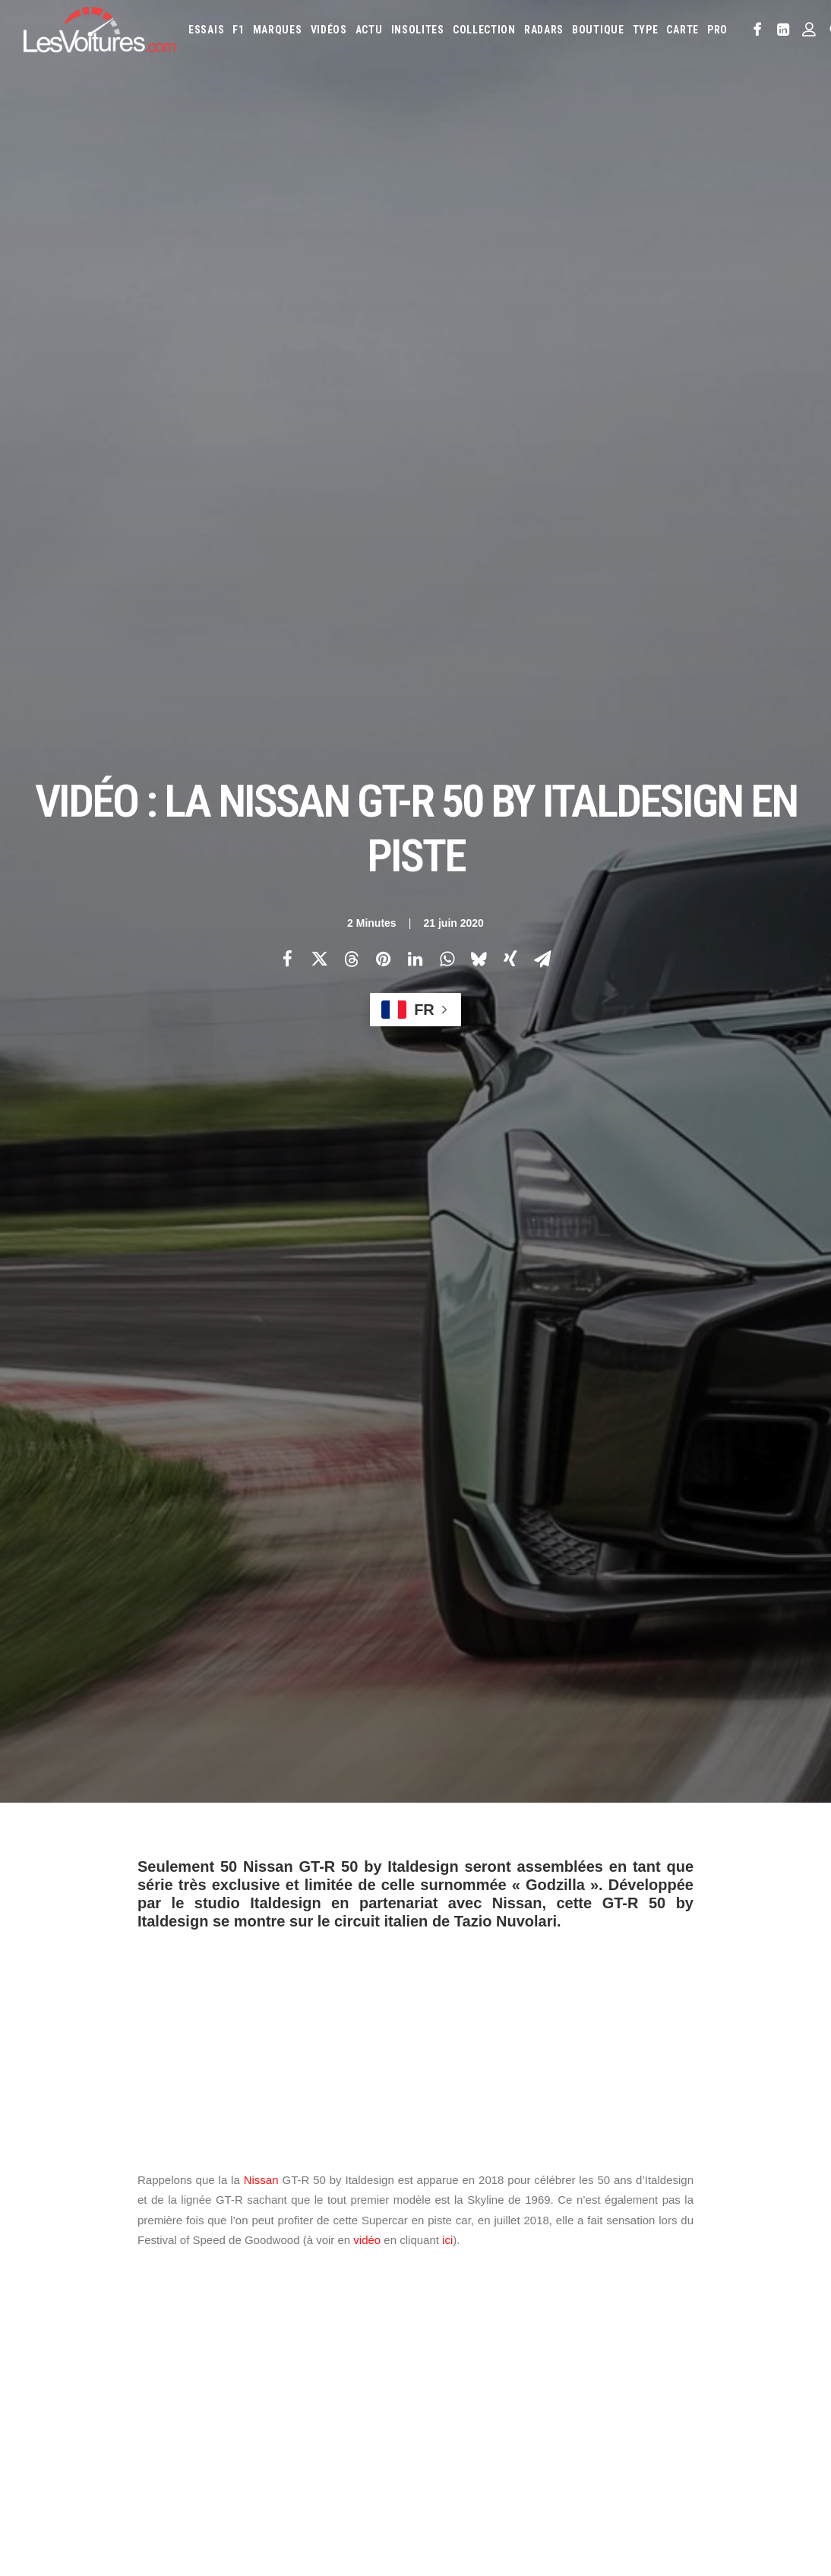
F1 (238, 30)
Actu (369, 30)
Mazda (735, 2364)
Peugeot (666, 2389)
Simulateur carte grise (477, 2458)
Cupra (574, 2316)
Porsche (714, 2389)
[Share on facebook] (287, 266)
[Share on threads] (351, 266)
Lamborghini (456, 2364)
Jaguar (609, 2340)
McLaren (779, 2364)
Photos (155, 1793)
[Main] (416, 2049)
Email (442, 2144)
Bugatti (771, 2292)
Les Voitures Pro (272, 2320)
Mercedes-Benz (460, 2389)
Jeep (646, 2340)
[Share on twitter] (319, 266)
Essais (206, 30)
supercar (439, 1866)
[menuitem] (206, 29)
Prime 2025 (485, 2482)
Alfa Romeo (496, 2292)
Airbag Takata (548, 2482)
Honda (477, 2340)
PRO (717, 30)
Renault (762, 2389)
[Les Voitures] (99, 29)
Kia (673, 2340)
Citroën (533, 2316)
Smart (576, 2413)
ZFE (705, 2458)
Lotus (646, 2364)
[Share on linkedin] (415, 266)
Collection (484, 30)
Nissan (261, 796)
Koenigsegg (716, 2340)
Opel (586, 2389)
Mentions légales (62, 2400)
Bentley (692, 2292)
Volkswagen (710, 2413)
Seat (503, 2413)
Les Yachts (259, 2347)
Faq (31, 2347)
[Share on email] (542, 266)
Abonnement (51, 2320)
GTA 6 (247, 2414)
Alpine (546, 2292)
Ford (439, 2340)
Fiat (765, 2316)
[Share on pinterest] (383, 266)
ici (447, 855)
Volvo (762, 2413)
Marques (277, 30)
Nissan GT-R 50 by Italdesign (331, 1866)
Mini (514, 2389)
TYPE (646, 30)
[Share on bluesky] (478, 266)
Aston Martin (602, 2292)
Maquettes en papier (582, 2458)
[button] (757, 29)
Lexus (608, 2364)
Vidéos (329, 30)
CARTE (682, 30)
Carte (35, 2294)
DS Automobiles (667, 2316)
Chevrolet (481, 2316)
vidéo (367, 855)
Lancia (509, 2364)
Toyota (654, 2413)
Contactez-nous (59, 2374)
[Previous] (180, 2049)
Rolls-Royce (455, 2413)
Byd (437, 2316)
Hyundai (521, 2340)
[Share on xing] (510, 266)
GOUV (440, 2482)
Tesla (613, 2413)
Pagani (622, 2389)
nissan (229, 1866)
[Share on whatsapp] (446, 266)
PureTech (610, 2482)
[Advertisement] (415, 653)
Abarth (444, 2292)
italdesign (169, 1866)
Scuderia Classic (270, 2374)
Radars (544, 30)
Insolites (417, 30)
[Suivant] (650, 2049)
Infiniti (566, 2340)
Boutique (598, 30)
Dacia (610, 2316)
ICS (242, 2440)
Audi (653, 2292)
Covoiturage (752, 2458)
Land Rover (559, 2364)
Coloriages (661, 2458)
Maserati (690, 2364)
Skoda (537, 2413)
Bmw (732, 2292)
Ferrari (729, 2316)
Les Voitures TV (269, 2294)
